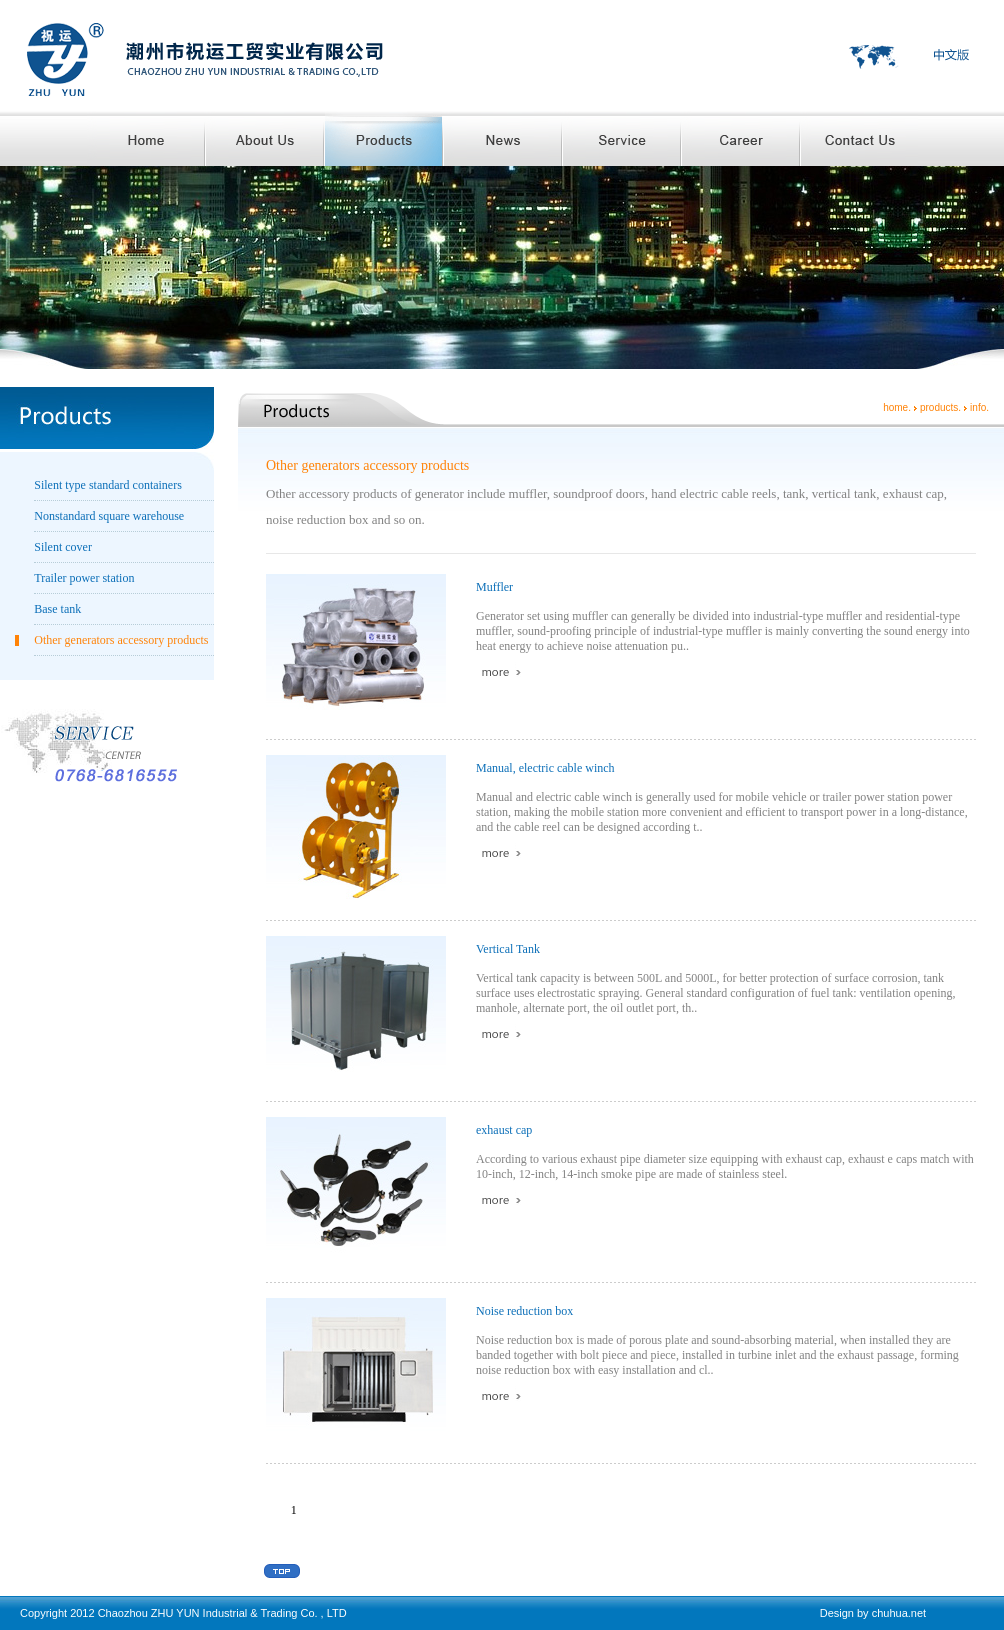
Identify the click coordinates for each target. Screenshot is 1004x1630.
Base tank (57, 609)
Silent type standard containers (108, 485)
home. (897, 407)
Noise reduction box (524, 1311)
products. (940, 407)
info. (979, 407)
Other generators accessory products (121, 640)
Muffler (494, 587)
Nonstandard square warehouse (109, 516)
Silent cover (63, 547)
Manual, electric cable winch (545, 768)
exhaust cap (504, 1130)
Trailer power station (84, 578)
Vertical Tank (508, 949)
